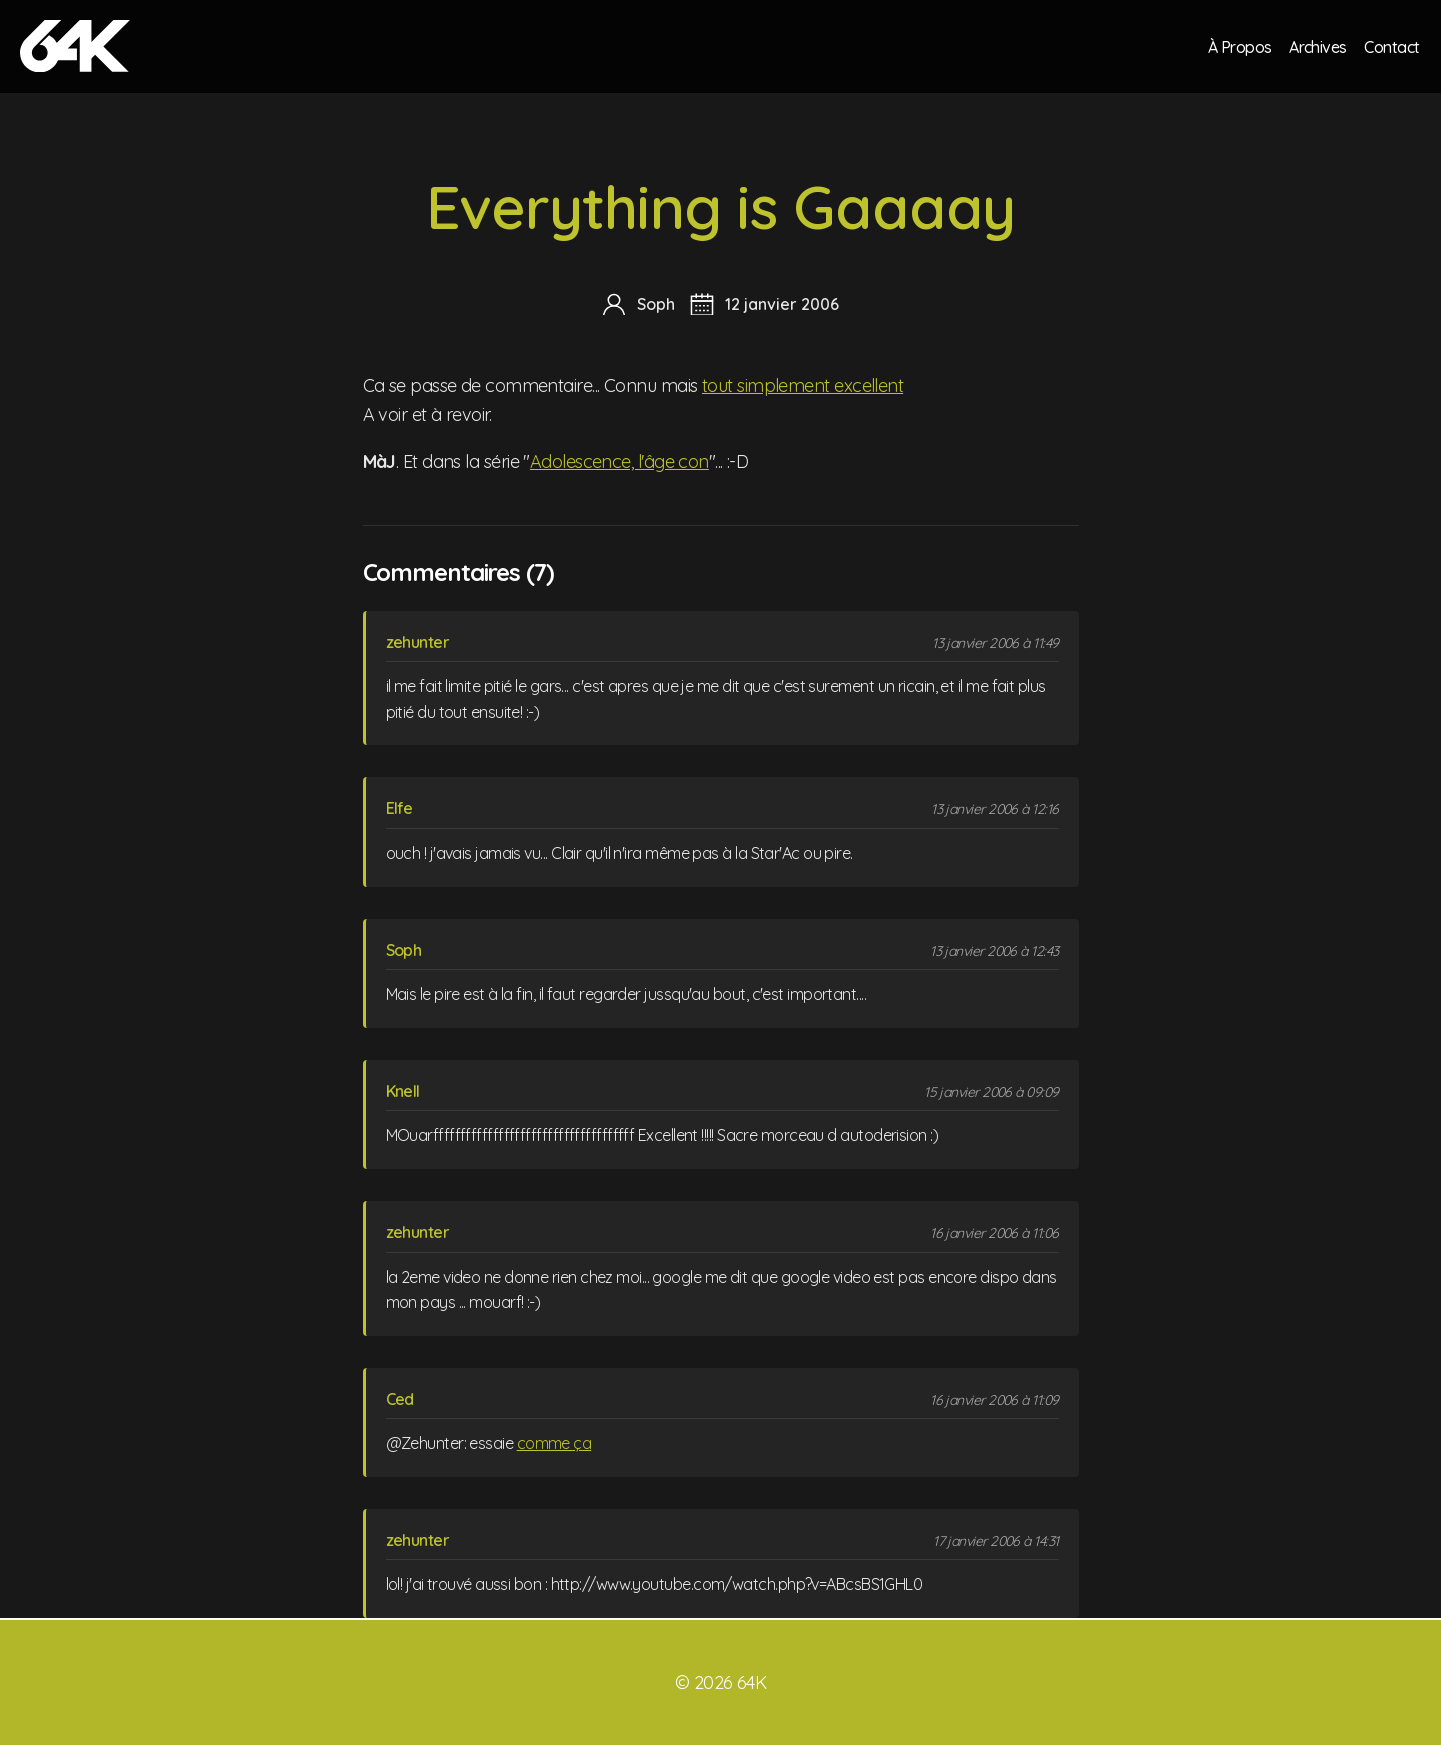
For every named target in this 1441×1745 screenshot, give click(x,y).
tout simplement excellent (802, 385)
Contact (1392, 46)
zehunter (418, 642)
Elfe (399, 808)
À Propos (1238, 46)
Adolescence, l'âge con (619, 461)
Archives (1317, 46)
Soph (404, 950)
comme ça (554, 1443)
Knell (403, 1091)
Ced (400, 1399)
